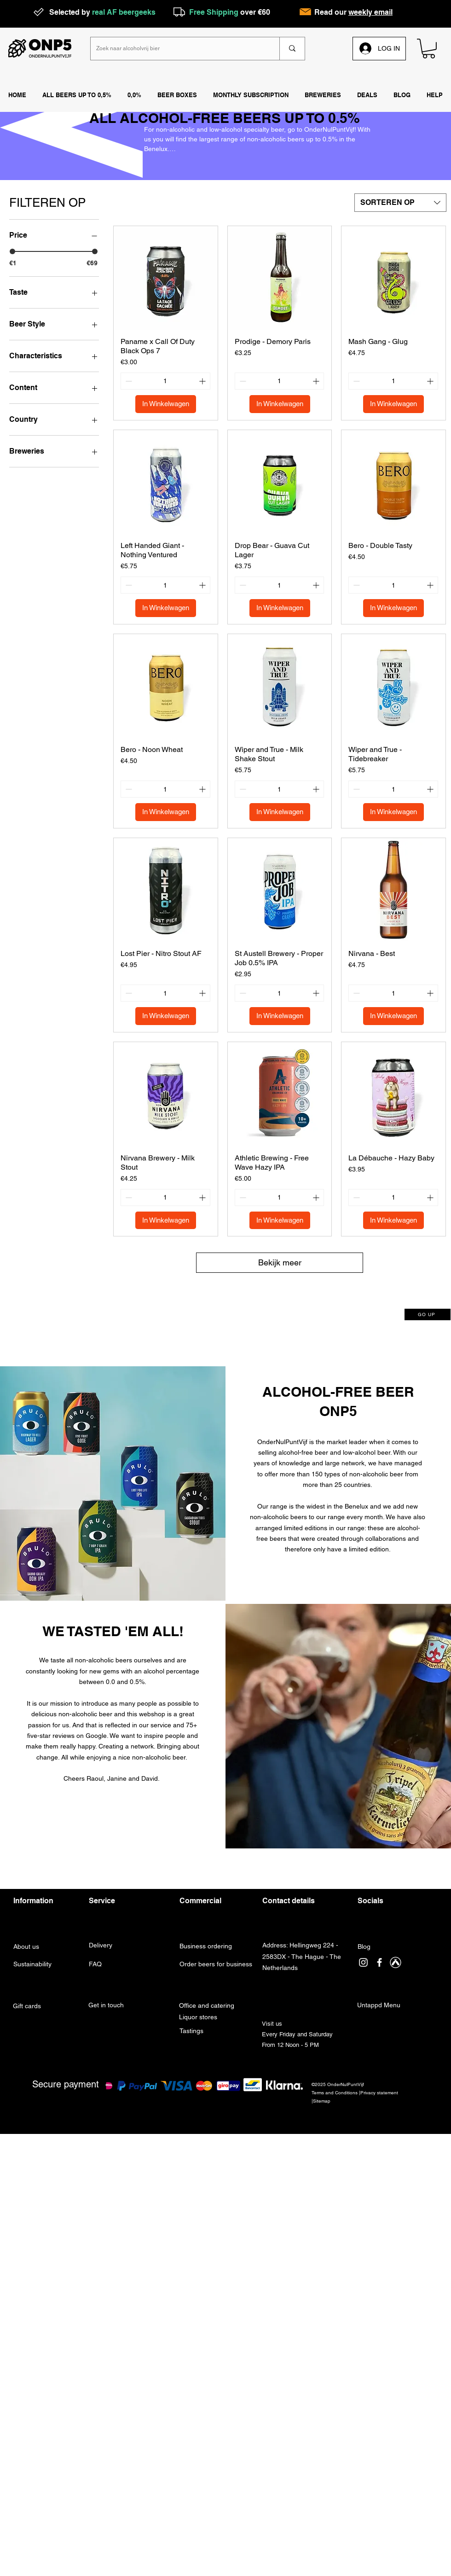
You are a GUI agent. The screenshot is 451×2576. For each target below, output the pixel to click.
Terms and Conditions (335, 2093)
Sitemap (321, 2101)
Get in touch (107, 2005)
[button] (323, 95)
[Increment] (203, 381)
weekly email (370, 12)
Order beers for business (215, 1964)
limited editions (305, 1528)
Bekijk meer (279, 1262)
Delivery (100, 1945)
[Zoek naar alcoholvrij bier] (178, 48)
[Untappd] (395, 1962)
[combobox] (400, 202)
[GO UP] (428, 1314)
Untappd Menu (378, 2005)
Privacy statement (379, 2093)
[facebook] (379, 1962)
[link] (428, 48)
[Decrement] (127, 381)
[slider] (12, 251)
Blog (364, 1946)
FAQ (96, 1964)
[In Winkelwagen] (165, 404)
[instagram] (363, 1962)
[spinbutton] (165, 381)
